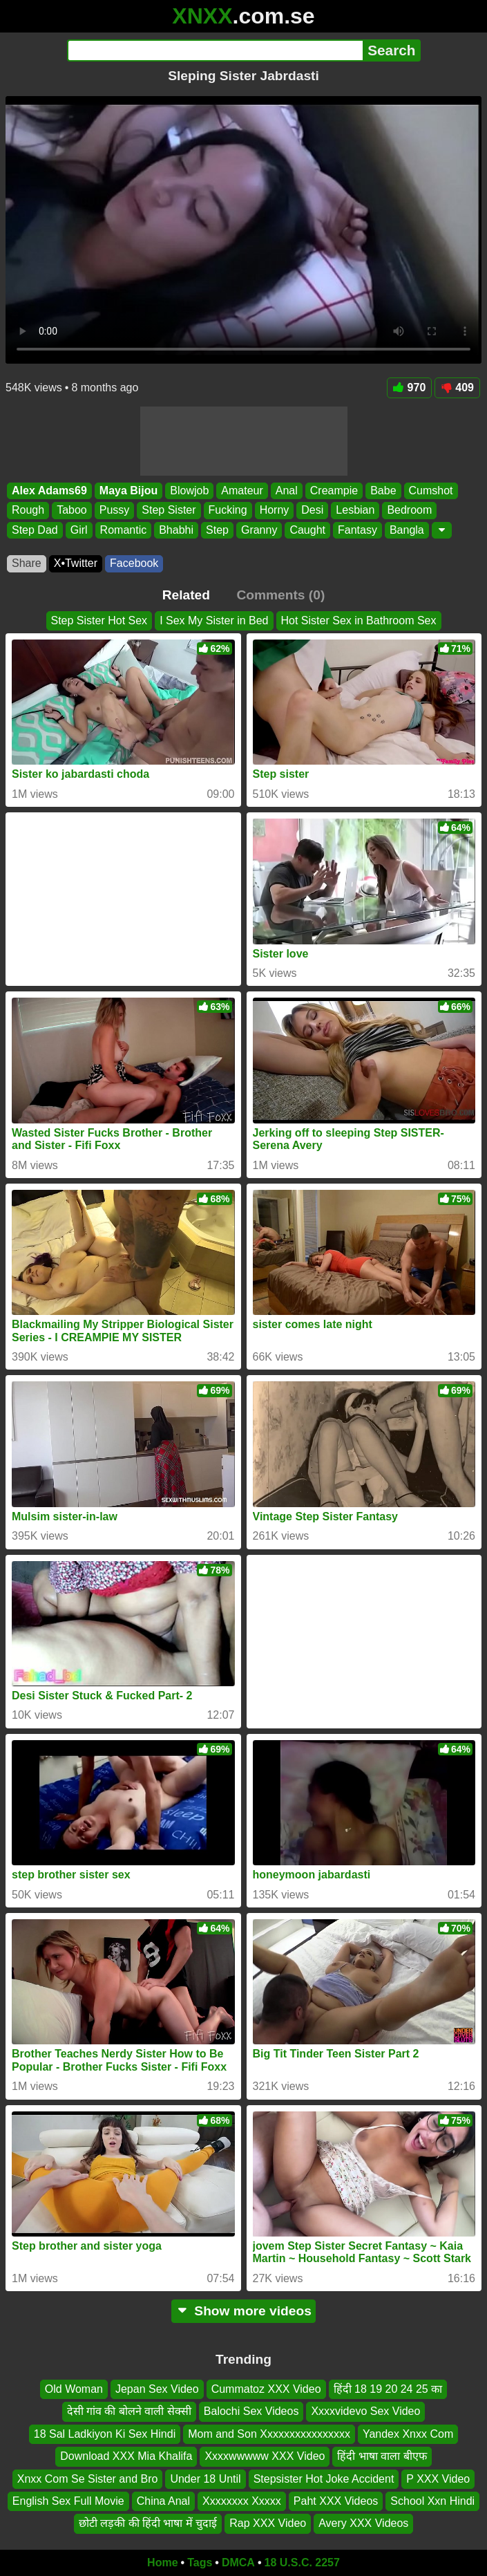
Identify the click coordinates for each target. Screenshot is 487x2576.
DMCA (238, 2562)
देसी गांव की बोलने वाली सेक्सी (129, 2412)
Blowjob (189, 490)
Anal (287, 490)
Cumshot (431, 490)
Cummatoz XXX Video (266, 2389)
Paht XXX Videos (336, 2501)
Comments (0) (280, 595)
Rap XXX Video (267, 2524)
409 (457, 387)
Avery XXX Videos (363, 2524)
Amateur (241, 490)
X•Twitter (75, 563)
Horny (274, 510)
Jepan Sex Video (157, 2389)
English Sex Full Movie (68, 2501)
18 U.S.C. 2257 (302, 2562)
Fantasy (357, 530)
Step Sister (168, 510)
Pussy (114, 510)
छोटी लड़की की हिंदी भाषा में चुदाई (148, 2524)
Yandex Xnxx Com (408, 2434)
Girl (79, 530)
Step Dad (35, 530)
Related (186, 595)
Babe (383, 490)
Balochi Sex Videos (251, 2412)
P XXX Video (438, 2479)
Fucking (228, 510)
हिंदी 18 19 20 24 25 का (388, 2389)
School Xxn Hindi (432, 2501)
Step (217, 530)
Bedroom (409, 510)
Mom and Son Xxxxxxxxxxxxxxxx (269, 2434)
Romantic (123, 530)
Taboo (72, 510)
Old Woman (74, 2389)
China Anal (163, 2501)
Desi (312, 510)
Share (26, 563)
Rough (28, 510)
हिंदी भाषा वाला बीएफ (381, 2457)
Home (162, 2562)
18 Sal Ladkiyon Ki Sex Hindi (104, 2434)
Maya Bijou (128, 490)
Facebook (134, 563)
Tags (199, 2562)
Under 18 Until (205, 2479)
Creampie (334, 490)
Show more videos (243, 2311)
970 (409, 387)
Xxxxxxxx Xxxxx (241, 2501)
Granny (259, 530)
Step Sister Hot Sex (99, 620)
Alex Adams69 (49, 490)
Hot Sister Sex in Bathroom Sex (359, 620)
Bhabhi (176, 530)
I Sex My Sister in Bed (214, 620)
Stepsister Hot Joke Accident (324, 2479)
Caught (307, 530)
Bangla (407, 530)
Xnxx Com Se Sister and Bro (87, 2479)
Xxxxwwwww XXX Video (264, 2457)
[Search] (215, 50)
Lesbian (355, 510)
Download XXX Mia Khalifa (126, 2457)
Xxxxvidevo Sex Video (365, 2412)
